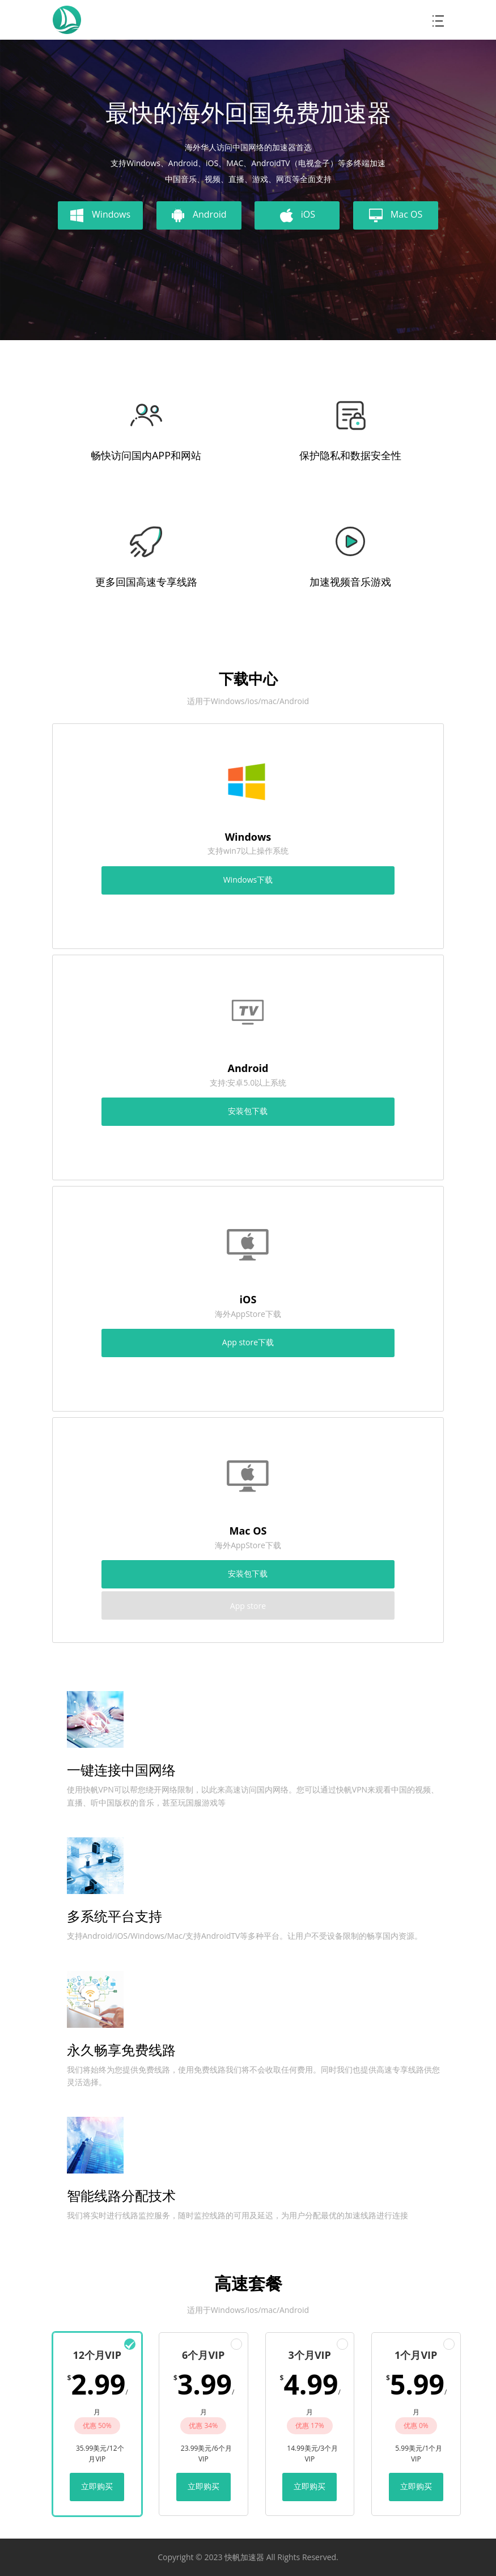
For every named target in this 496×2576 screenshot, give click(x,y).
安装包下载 (248, 1110)
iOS (297, 215)
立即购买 (97, 2486)
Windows (100, 215)
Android (199, 215)
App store (248, 1605)
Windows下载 (248, 879)
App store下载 (248, 1342)
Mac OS (395, 215)
